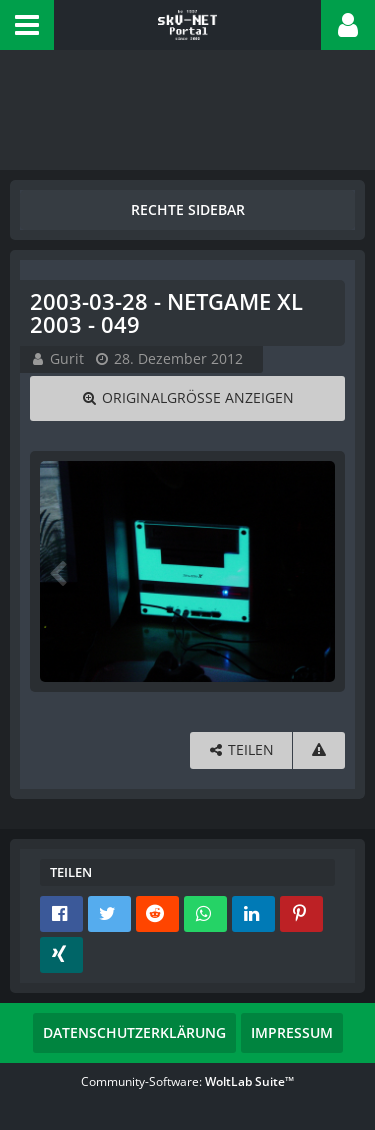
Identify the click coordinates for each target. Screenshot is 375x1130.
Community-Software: (187, 1081)
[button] (27, 25)
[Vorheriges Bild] (60, 572)
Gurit (67, 358)
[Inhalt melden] (319, 750)
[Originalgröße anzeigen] (187, 398)
